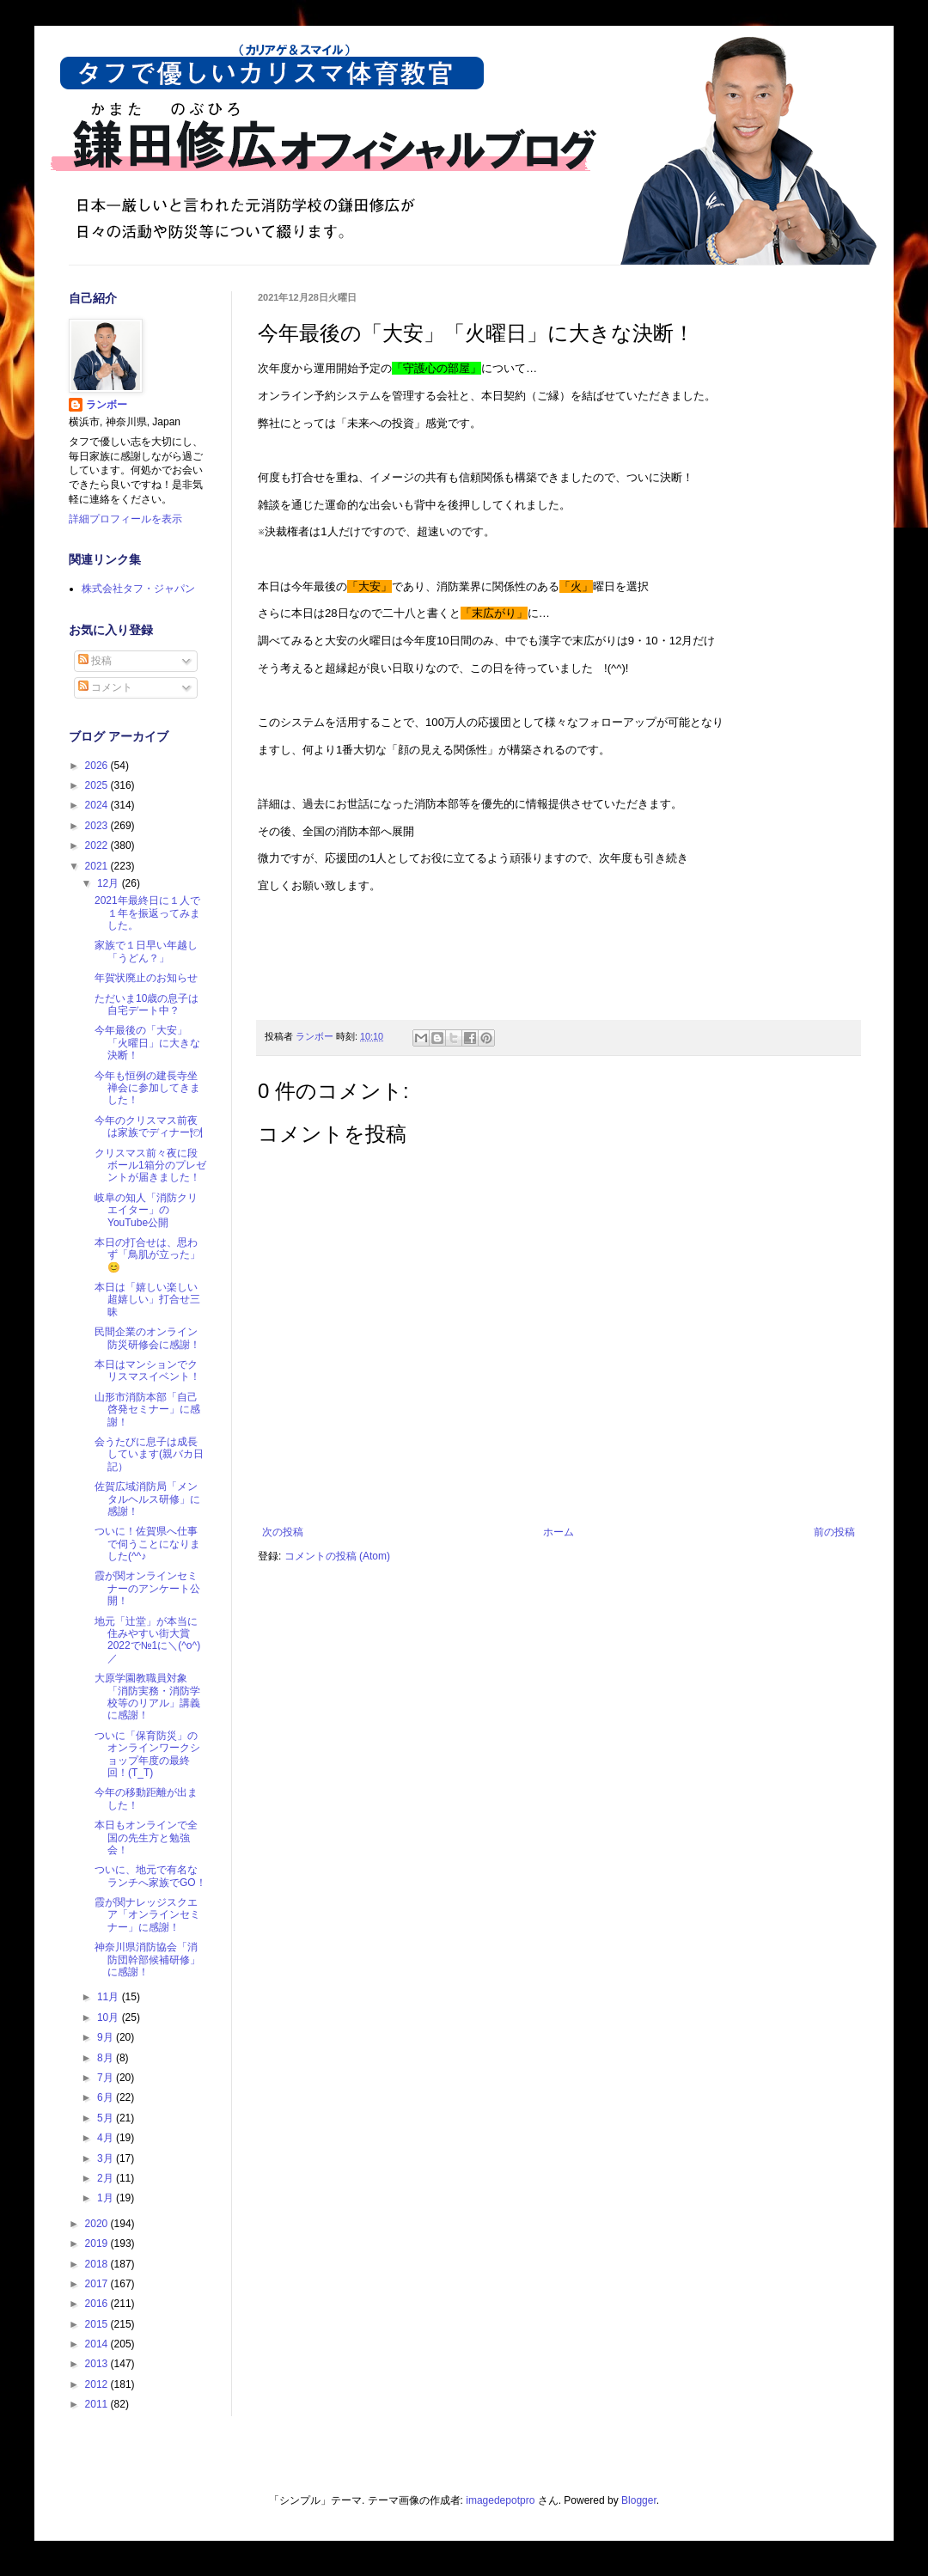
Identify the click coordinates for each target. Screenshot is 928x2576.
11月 (109, 1997)
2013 (98, 2364)
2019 (98, 2243)
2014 (98, 2344)
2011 (98, 2404)
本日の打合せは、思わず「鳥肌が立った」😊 (147, 1254)
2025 (98, 785)
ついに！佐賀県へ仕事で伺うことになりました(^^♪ (147, 1543)
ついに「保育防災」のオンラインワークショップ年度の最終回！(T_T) (147, 1754)
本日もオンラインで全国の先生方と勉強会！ (146, 1837)
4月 (106, 2138)
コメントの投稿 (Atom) (337, 1556)
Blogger (638, 2500)
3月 (106, 2158)
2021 (98, 866)
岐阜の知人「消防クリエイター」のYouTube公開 (146, 1210)
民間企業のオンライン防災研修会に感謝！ (147, 1338)
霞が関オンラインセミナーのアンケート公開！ (147, 1588)
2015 (98, 2324)
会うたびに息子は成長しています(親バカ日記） (149, 1454)
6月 (106, 2097)
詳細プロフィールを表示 (125, 519)
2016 (98, 2304)
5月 (106, 2118)
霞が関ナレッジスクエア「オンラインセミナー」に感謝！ (147, 1914)
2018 (98, 2264)
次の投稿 (282, 1532)
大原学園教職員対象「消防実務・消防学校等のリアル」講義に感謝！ (147, 1696)
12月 (109, 883)
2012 (98, 2384)
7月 (106, 2078)
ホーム (558, 1532)
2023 (98, 826)
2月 (106, 2178)
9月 (106, 2037)
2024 (98, 805)
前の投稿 (834, 1532)
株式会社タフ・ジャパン (138, 589)
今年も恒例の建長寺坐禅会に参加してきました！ (147, 1088)
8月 (106, 2058)
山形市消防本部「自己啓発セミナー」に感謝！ (147, 1409)
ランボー (106, 405)
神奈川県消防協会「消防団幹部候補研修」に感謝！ (147, 1959)
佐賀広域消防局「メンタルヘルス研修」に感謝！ (147, 1498)
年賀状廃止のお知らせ (146, 978)
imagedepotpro (500, 2500)
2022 (98, 845)
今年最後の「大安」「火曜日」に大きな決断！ (147, 1042)
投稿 (95, 661)
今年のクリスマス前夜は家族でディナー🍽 (149, 1126)
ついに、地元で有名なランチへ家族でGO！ (150, 1876)
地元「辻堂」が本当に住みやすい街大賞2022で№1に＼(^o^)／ (147, 1639)
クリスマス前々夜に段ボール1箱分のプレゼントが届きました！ (150, 1165)
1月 (106, 2198)
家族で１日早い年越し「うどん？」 (146, 951)
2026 (98, 766)
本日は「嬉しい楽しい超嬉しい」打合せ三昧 (147, 1299)
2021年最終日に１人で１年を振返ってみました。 (147, 912)
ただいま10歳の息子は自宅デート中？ (146, 1004)
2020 (98, 2224)
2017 (98, 2284)
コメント (105, 687)
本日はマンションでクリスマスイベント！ (147, 1370)
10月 (109, 2017)
